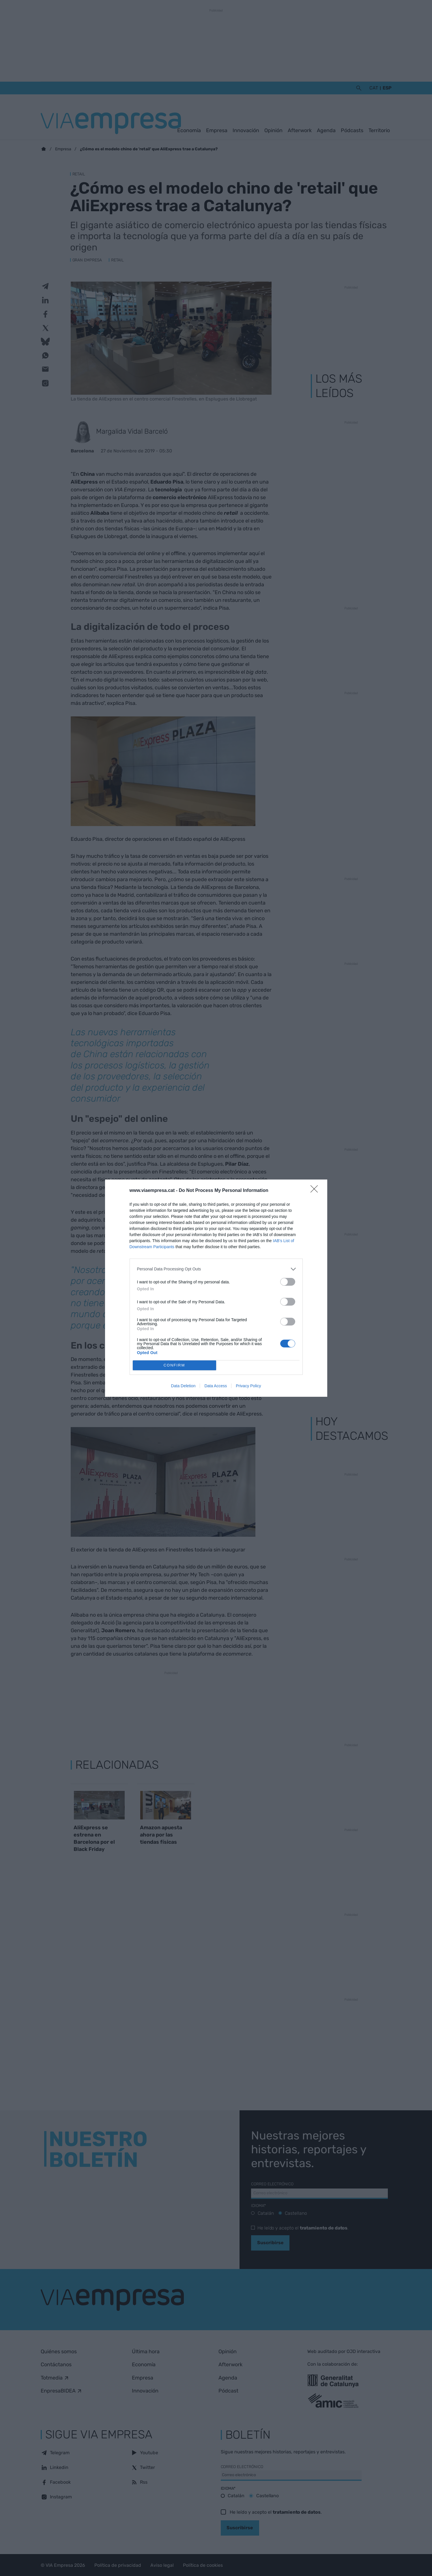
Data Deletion (183, 1386)
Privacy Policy (248, 1386)
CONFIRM (174, 1365)
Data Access (215, 1386)
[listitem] (216, 1269)
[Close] (316, 1190)
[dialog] (216, 1288)
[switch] (287, 1282)
